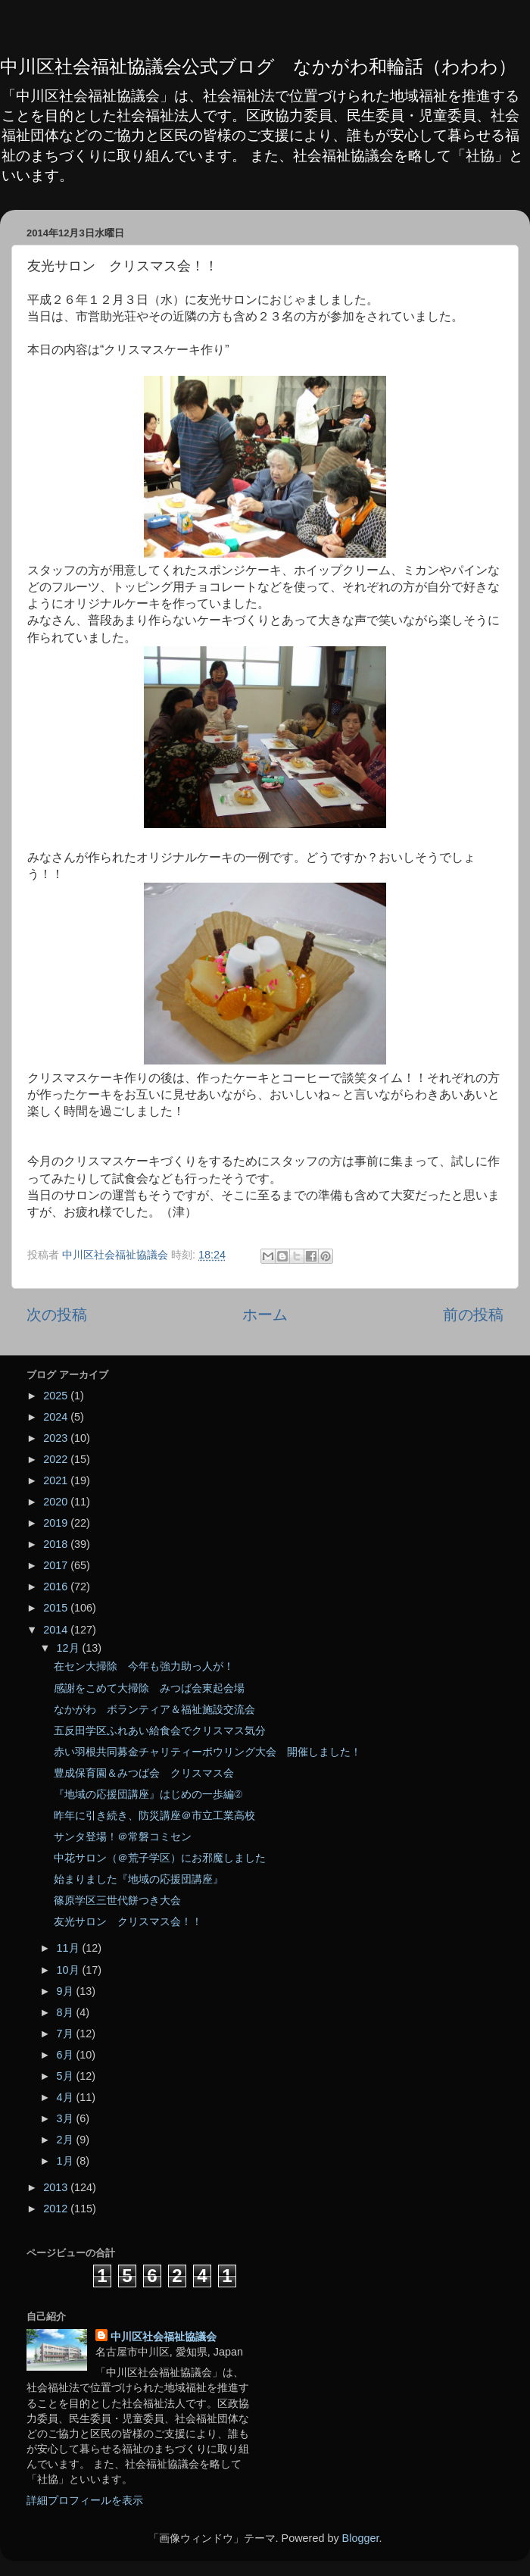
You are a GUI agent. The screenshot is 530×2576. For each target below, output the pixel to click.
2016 (56, 1586)
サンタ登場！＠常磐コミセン (123, 1836)
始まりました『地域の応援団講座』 (138, 1879)
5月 (66, 2076)
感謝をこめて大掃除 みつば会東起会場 (149, 1688)
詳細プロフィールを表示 (84, 2500)
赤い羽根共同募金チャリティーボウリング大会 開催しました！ (207, 1752)
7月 (66, 2033)
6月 (66, 2055)
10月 (70, 1970)
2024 (56, 1417)
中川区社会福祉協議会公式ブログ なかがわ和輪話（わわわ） (258, 66)
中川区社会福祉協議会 (164, 2337)
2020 (56, 1502)
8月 (66, 2012)
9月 (66, 1991)
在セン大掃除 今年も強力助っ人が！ (144, 1666)
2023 (56, 1438)
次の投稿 (56, 1314)
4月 (66, 2097)
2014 (56, 1630)
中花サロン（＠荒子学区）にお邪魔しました (160, 1858)
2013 (56, 2187)
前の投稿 (473, 1314)
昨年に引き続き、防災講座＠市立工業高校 (154, 1815)
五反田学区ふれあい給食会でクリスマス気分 (160, 1730)
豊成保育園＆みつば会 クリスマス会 (144, 1773)
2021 (56, 1480)
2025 (56, 1396)
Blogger (360, 2538)
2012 (56, 2208)
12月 (70, 1648)
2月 (66, 2140)
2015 (56, 1608)
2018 (56, 1544)
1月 (66, 2161)
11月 (70, 1948)
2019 (56, 1523)
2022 (56, 1459)
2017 (56, 1565)
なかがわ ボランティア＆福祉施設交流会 (154, 1709)
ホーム (265, 1314)
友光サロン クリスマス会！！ (128, 1921)
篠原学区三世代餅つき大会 (117, 1900)
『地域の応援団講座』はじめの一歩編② (148, 1794)
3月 (66, 2118)
